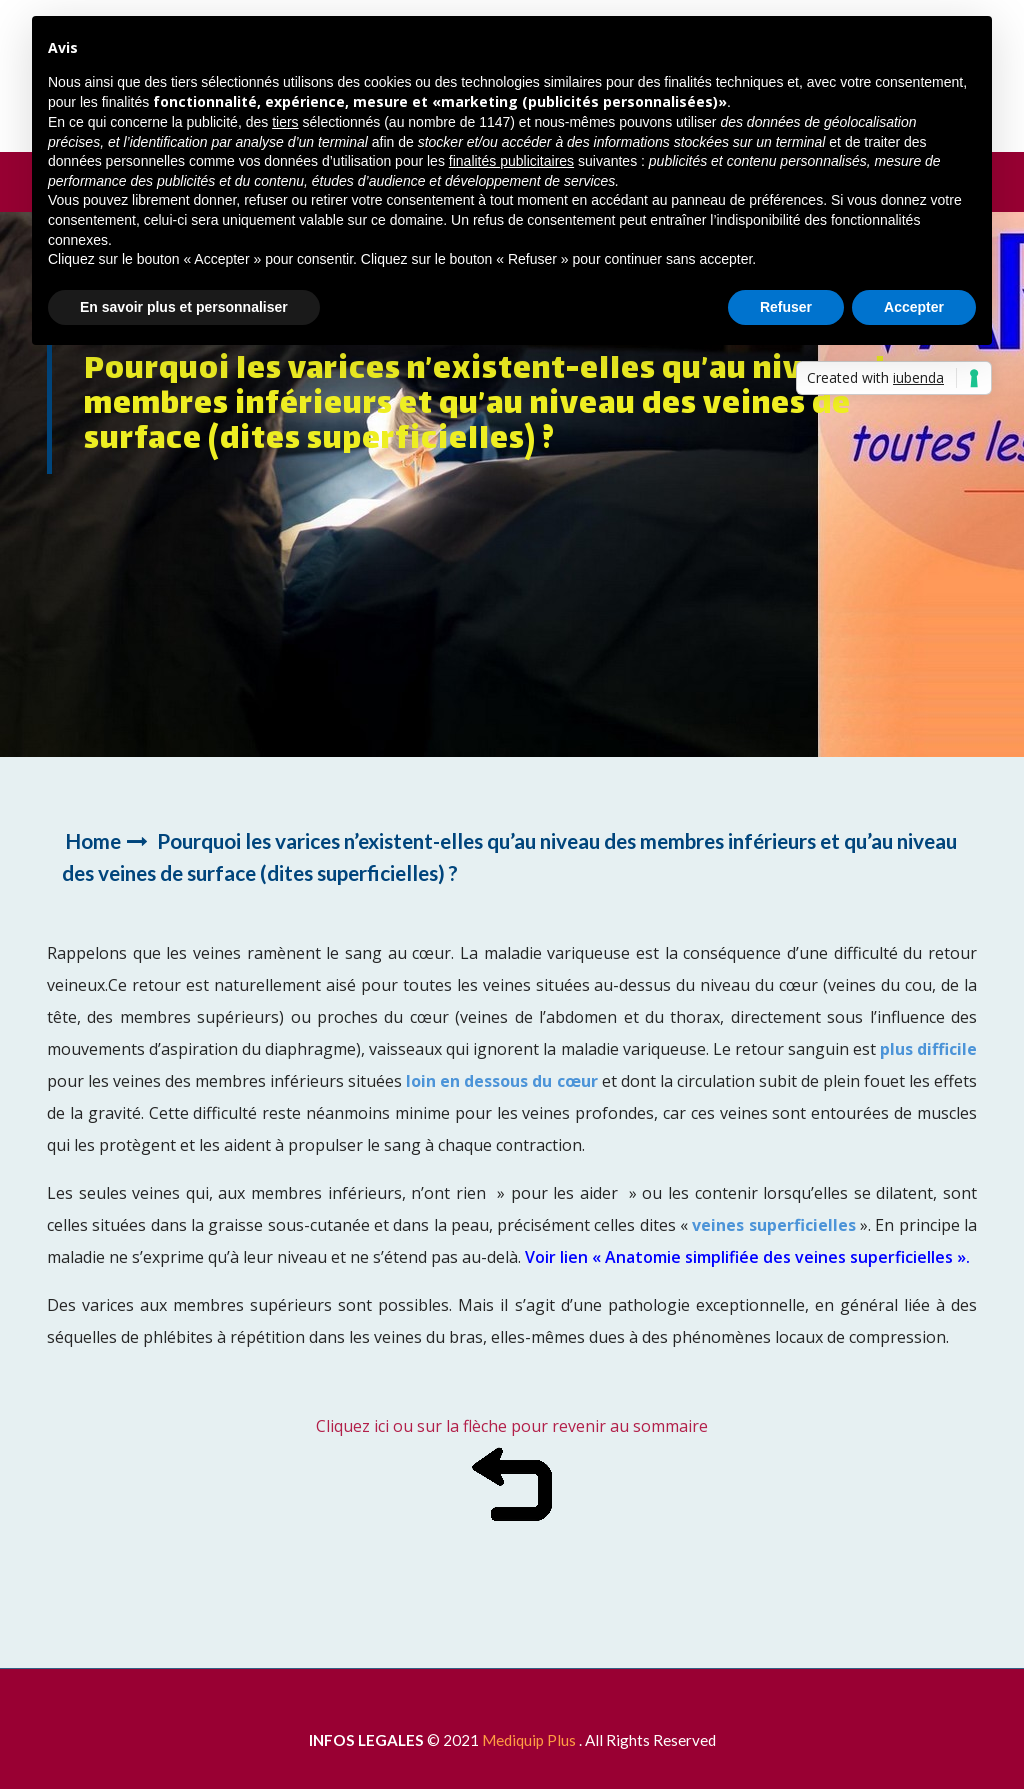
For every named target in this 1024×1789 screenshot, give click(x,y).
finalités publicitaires (511, 161)
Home (93, 840)
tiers (285, 122)
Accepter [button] (914, 307)
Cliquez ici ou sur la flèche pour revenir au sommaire (512, 1426)
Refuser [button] (786, 307)
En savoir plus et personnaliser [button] (184, 307)
